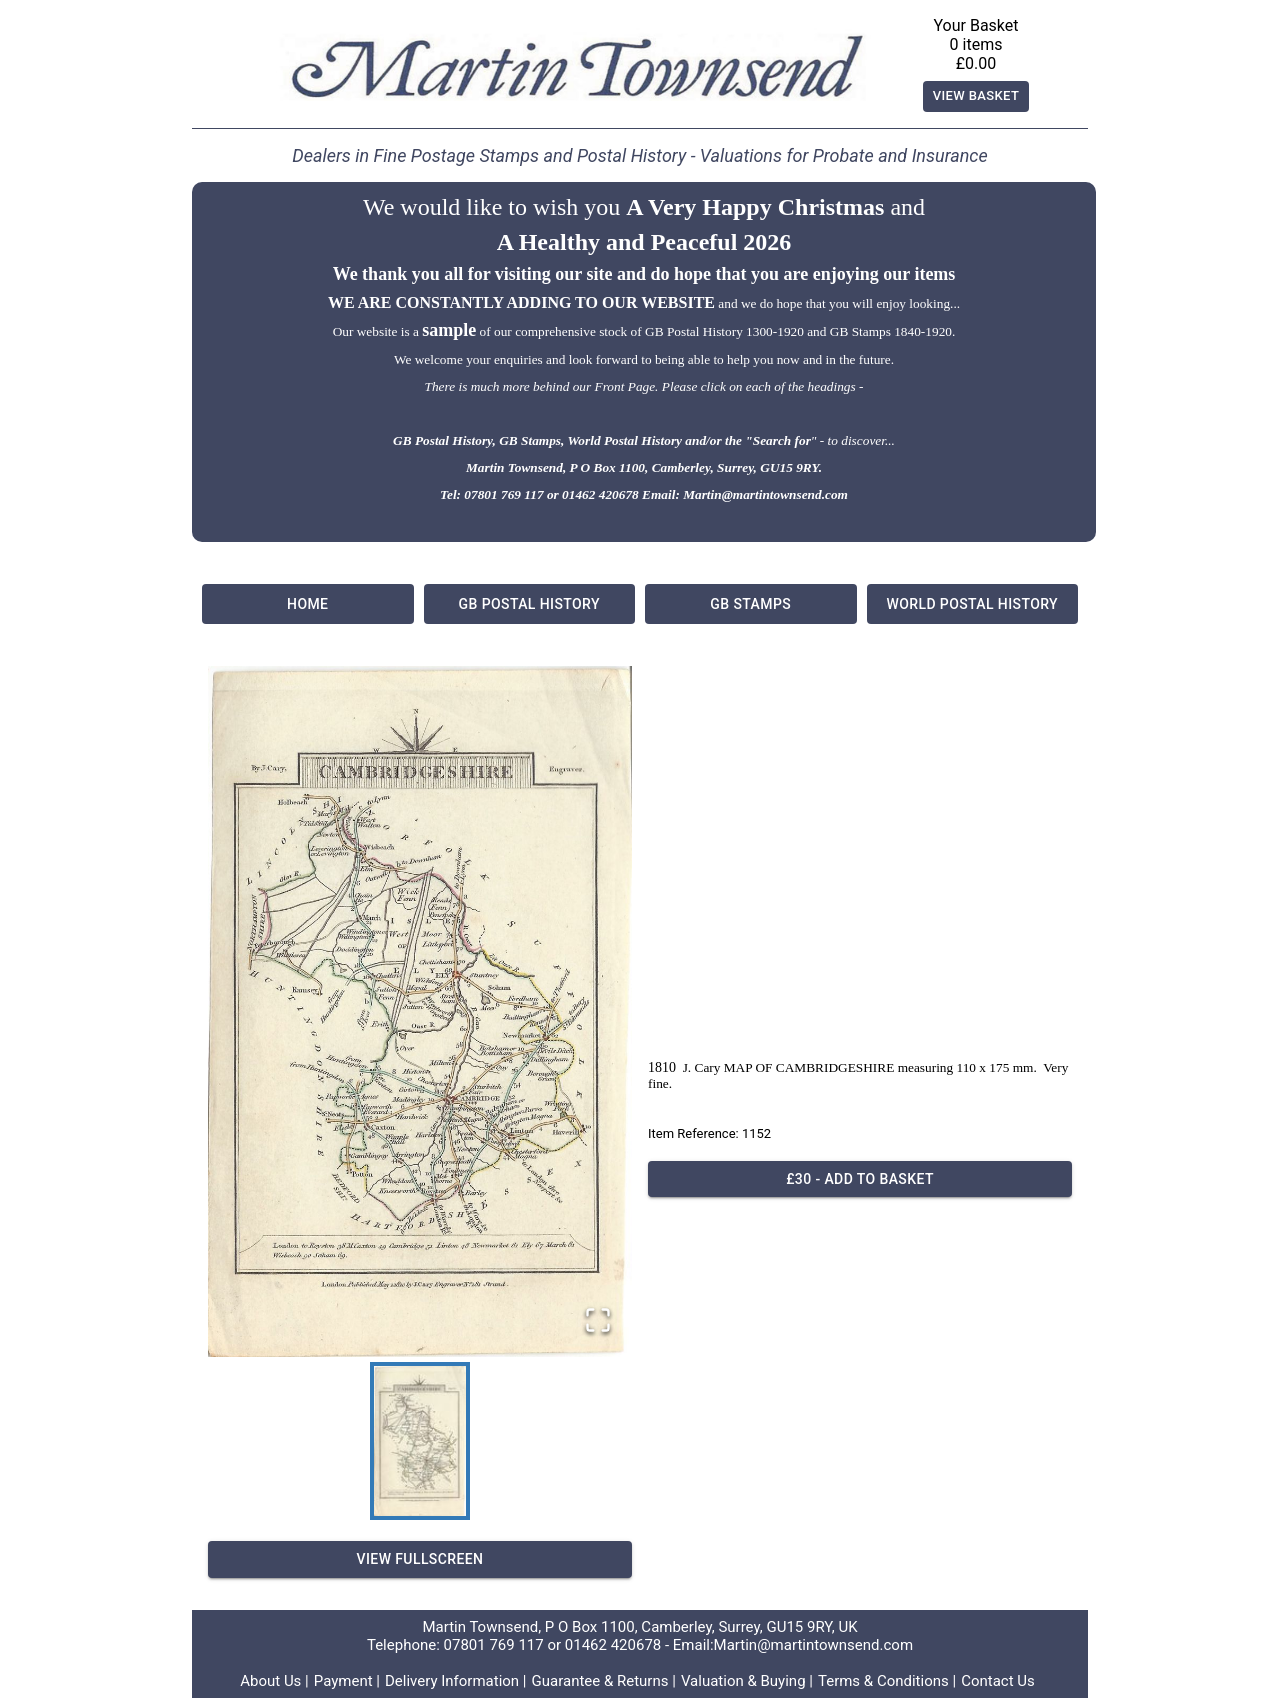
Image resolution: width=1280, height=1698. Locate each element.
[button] (420, 1011)
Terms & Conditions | (887, 1681)
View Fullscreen (420, 1559)
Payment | (347, 1681)
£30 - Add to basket (860, 1179)
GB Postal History (530, 604)
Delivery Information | (456, 1681)
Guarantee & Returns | (604, 1681)
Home (308, 604)
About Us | (274, 1681)
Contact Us (998, 1681)
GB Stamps (751, 604)
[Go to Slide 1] (420, 1441)
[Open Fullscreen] (598, 1321)
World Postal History (973, 604)
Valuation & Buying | (747, 1681)
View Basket (976, 96)
